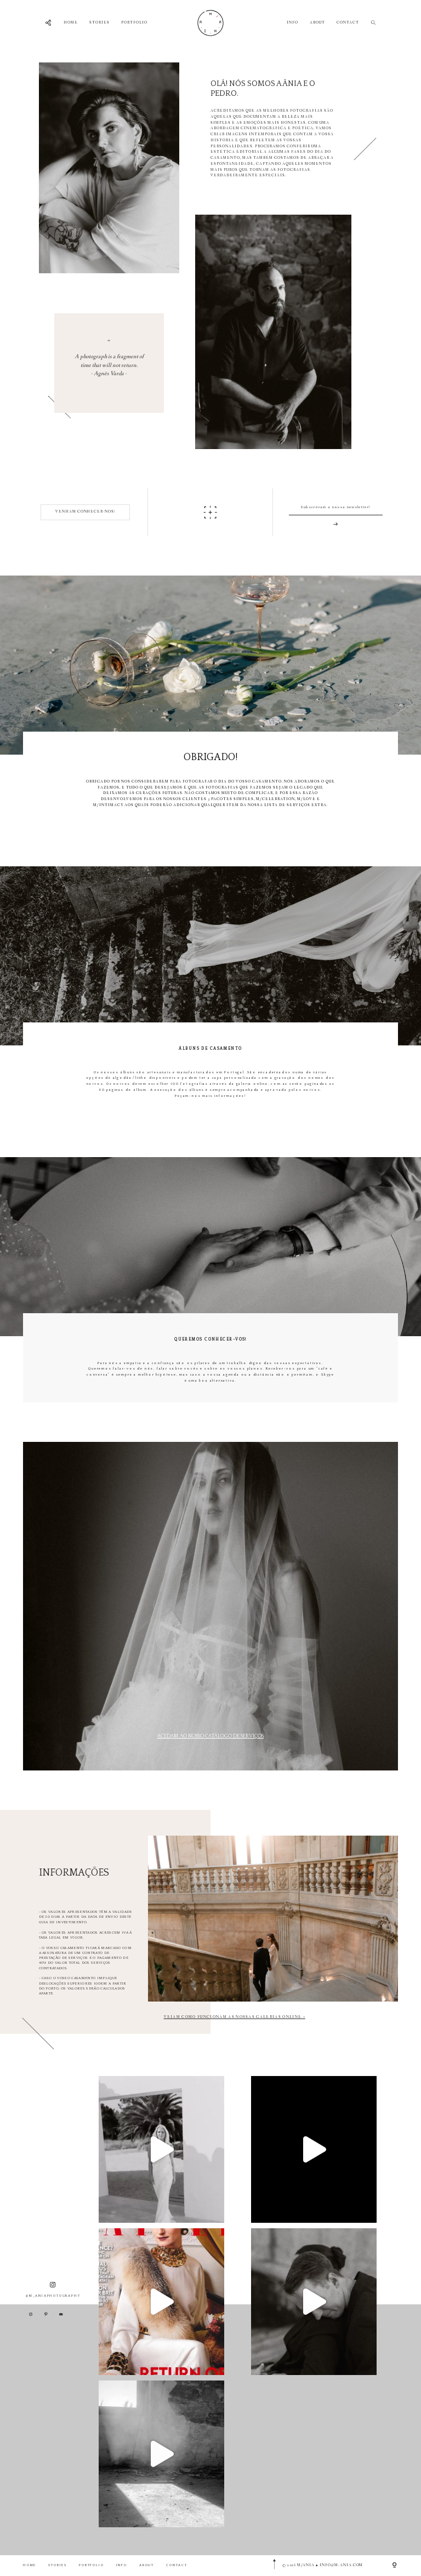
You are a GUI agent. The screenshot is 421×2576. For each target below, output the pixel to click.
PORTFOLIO (134, 22)
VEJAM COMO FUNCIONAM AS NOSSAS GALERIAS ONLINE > (234, 2017)
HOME (71, 22)
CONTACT (348, 22)
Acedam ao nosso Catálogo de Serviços (210, 1736)
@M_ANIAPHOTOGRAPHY (53, 2289)
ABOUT (317, 22)
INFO (292, 22)
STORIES (99, 22)
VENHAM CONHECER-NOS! (85, 511)
